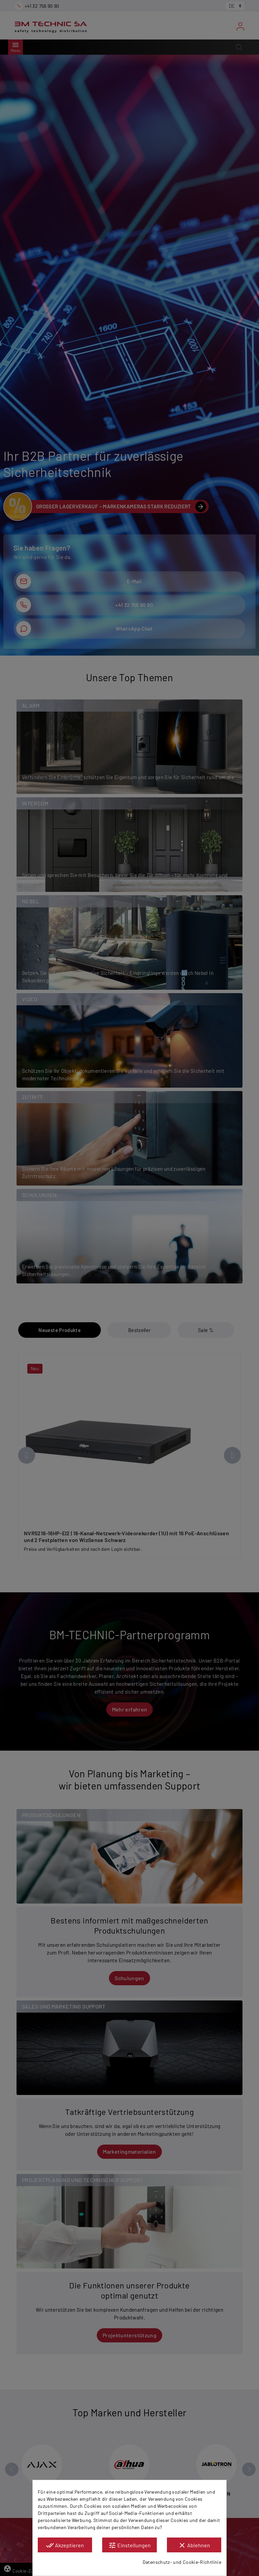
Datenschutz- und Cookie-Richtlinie (182, 2562)
